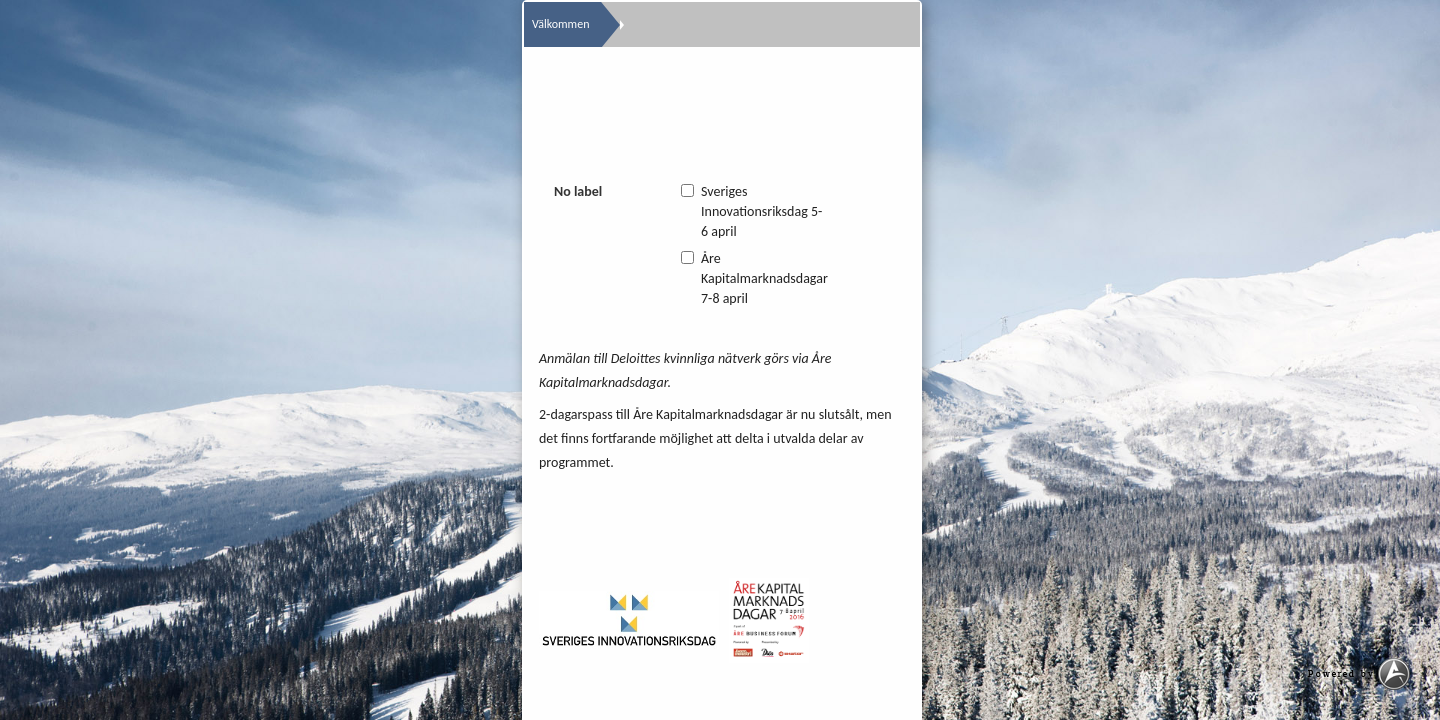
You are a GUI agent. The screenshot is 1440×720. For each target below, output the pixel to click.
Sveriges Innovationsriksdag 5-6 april (751, 211)
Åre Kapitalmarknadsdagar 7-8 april (754, 278)
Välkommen (560, 24)
